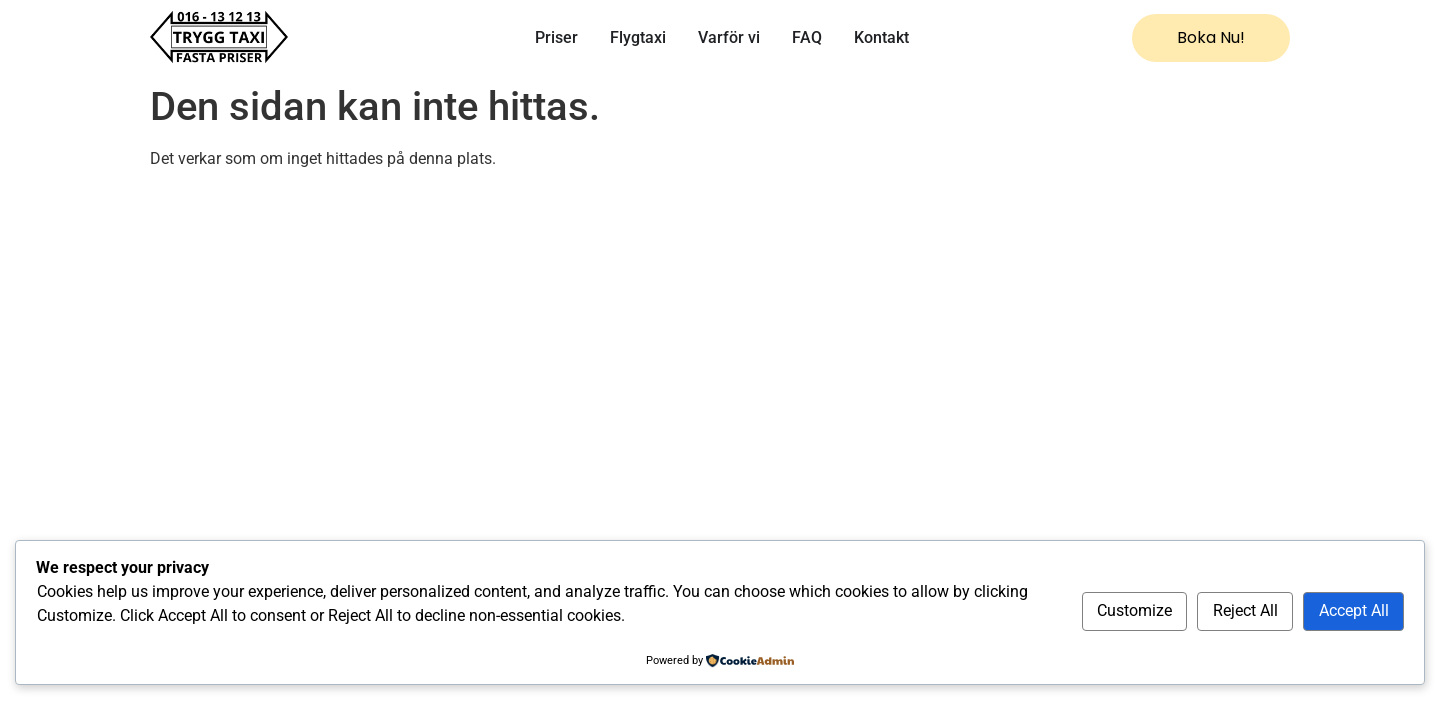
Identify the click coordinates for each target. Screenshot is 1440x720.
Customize (1134, 610)
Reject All (1245, 610)
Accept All (1354, 610)
